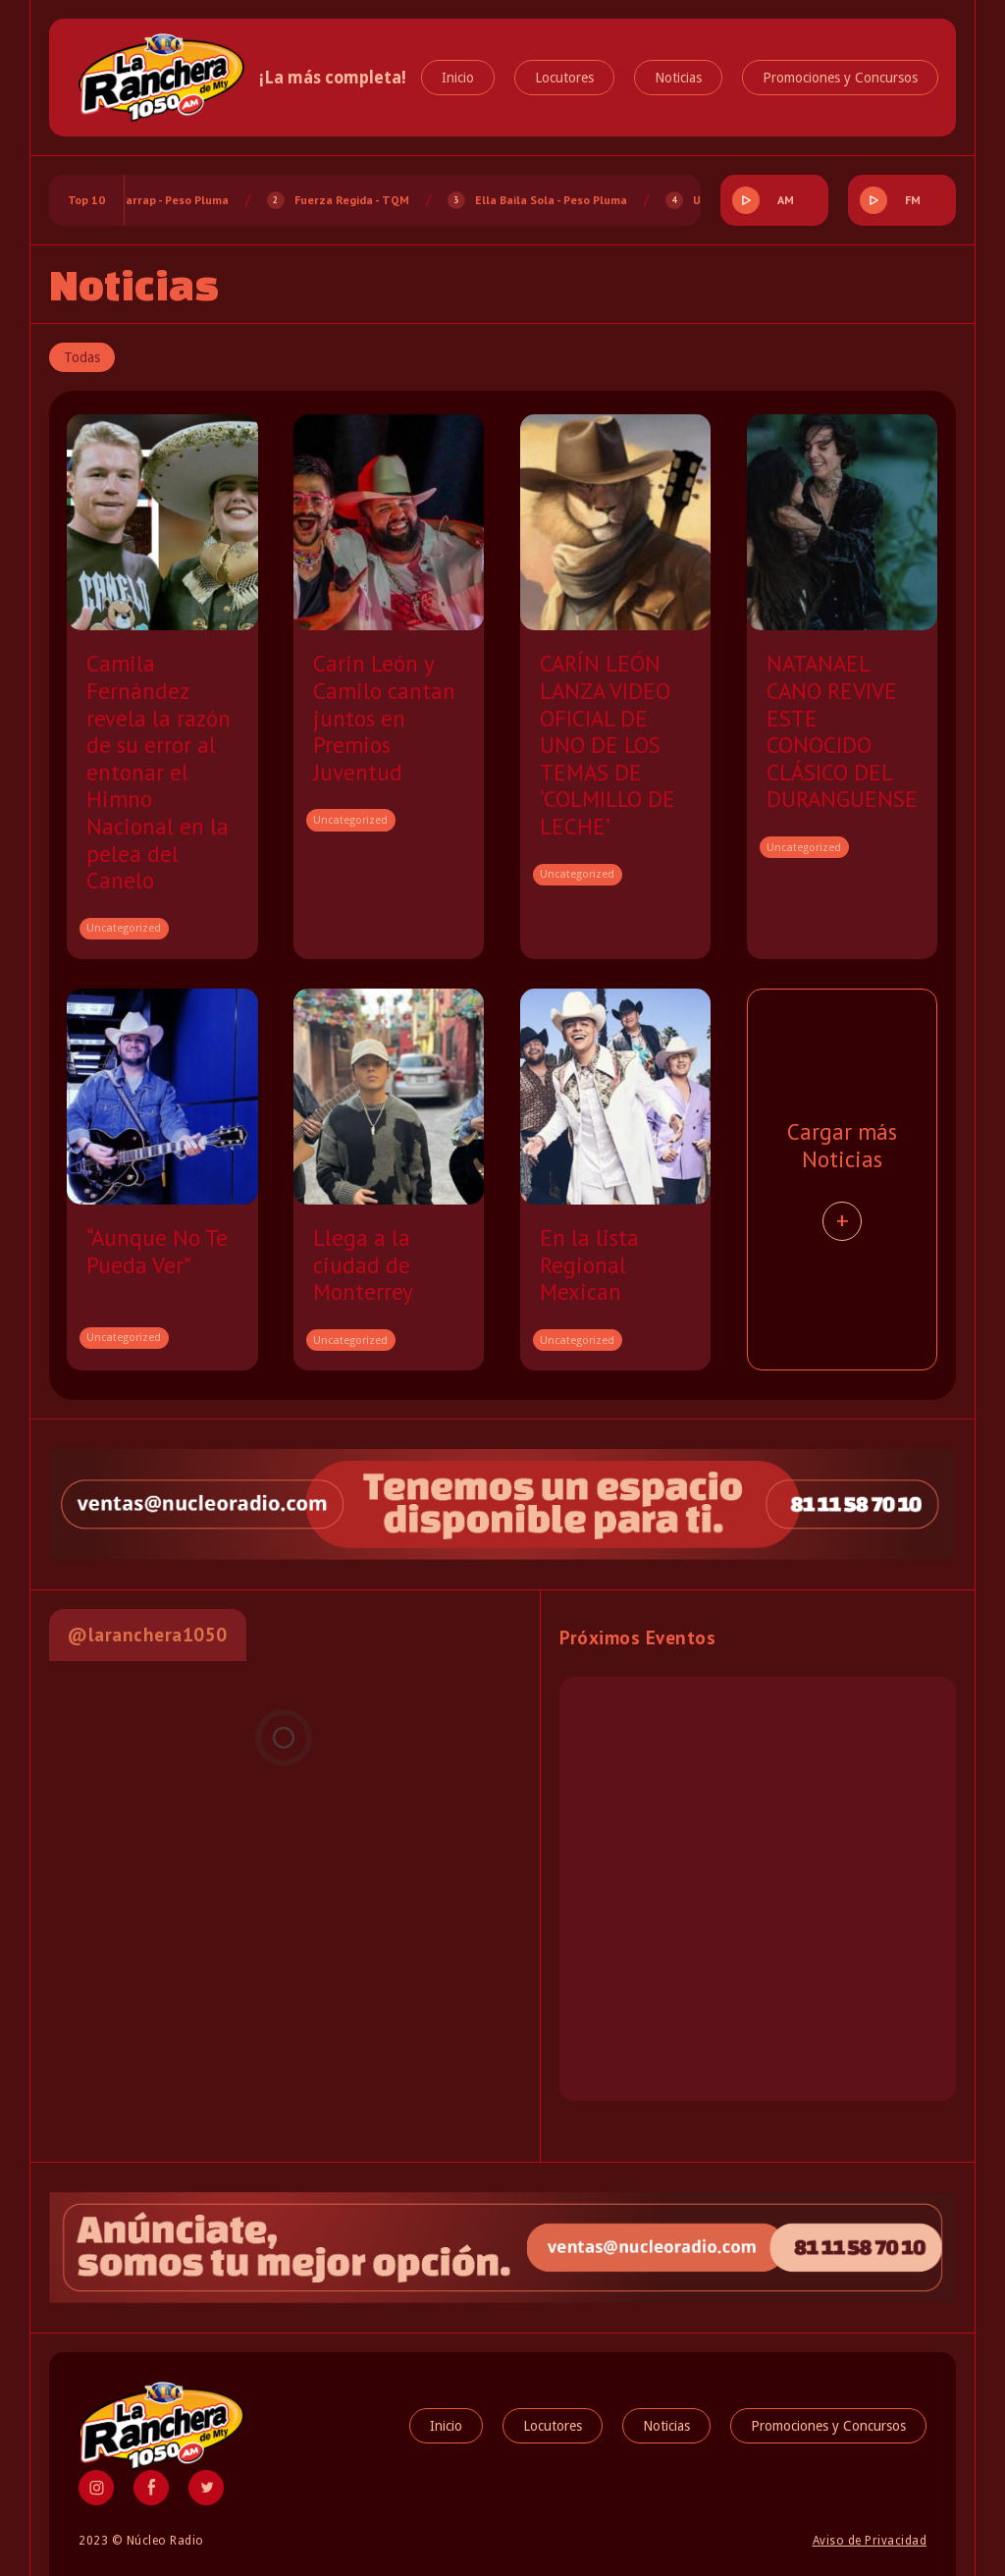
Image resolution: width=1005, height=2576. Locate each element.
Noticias (678, 77)
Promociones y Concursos (840, 77)
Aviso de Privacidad (870, 2541)
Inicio (458, 77)
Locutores (564, 77)
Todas (82, 357)
